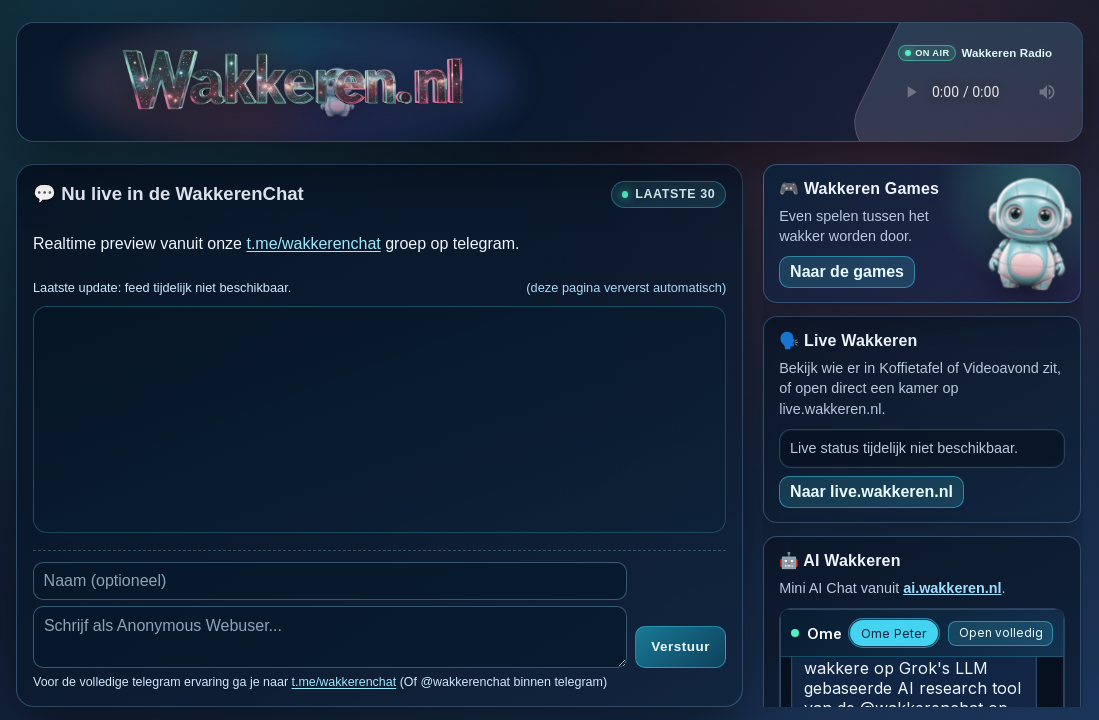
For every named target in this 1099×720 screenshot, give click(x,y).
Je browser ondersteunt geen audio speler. (975, 91)
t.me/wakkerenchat (313, 242)
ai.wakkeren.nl (952, 587)
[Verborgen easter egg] (339, 79)
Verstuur (680, 646)
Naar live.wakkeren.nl (871, 490)
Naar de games (847, 270)
